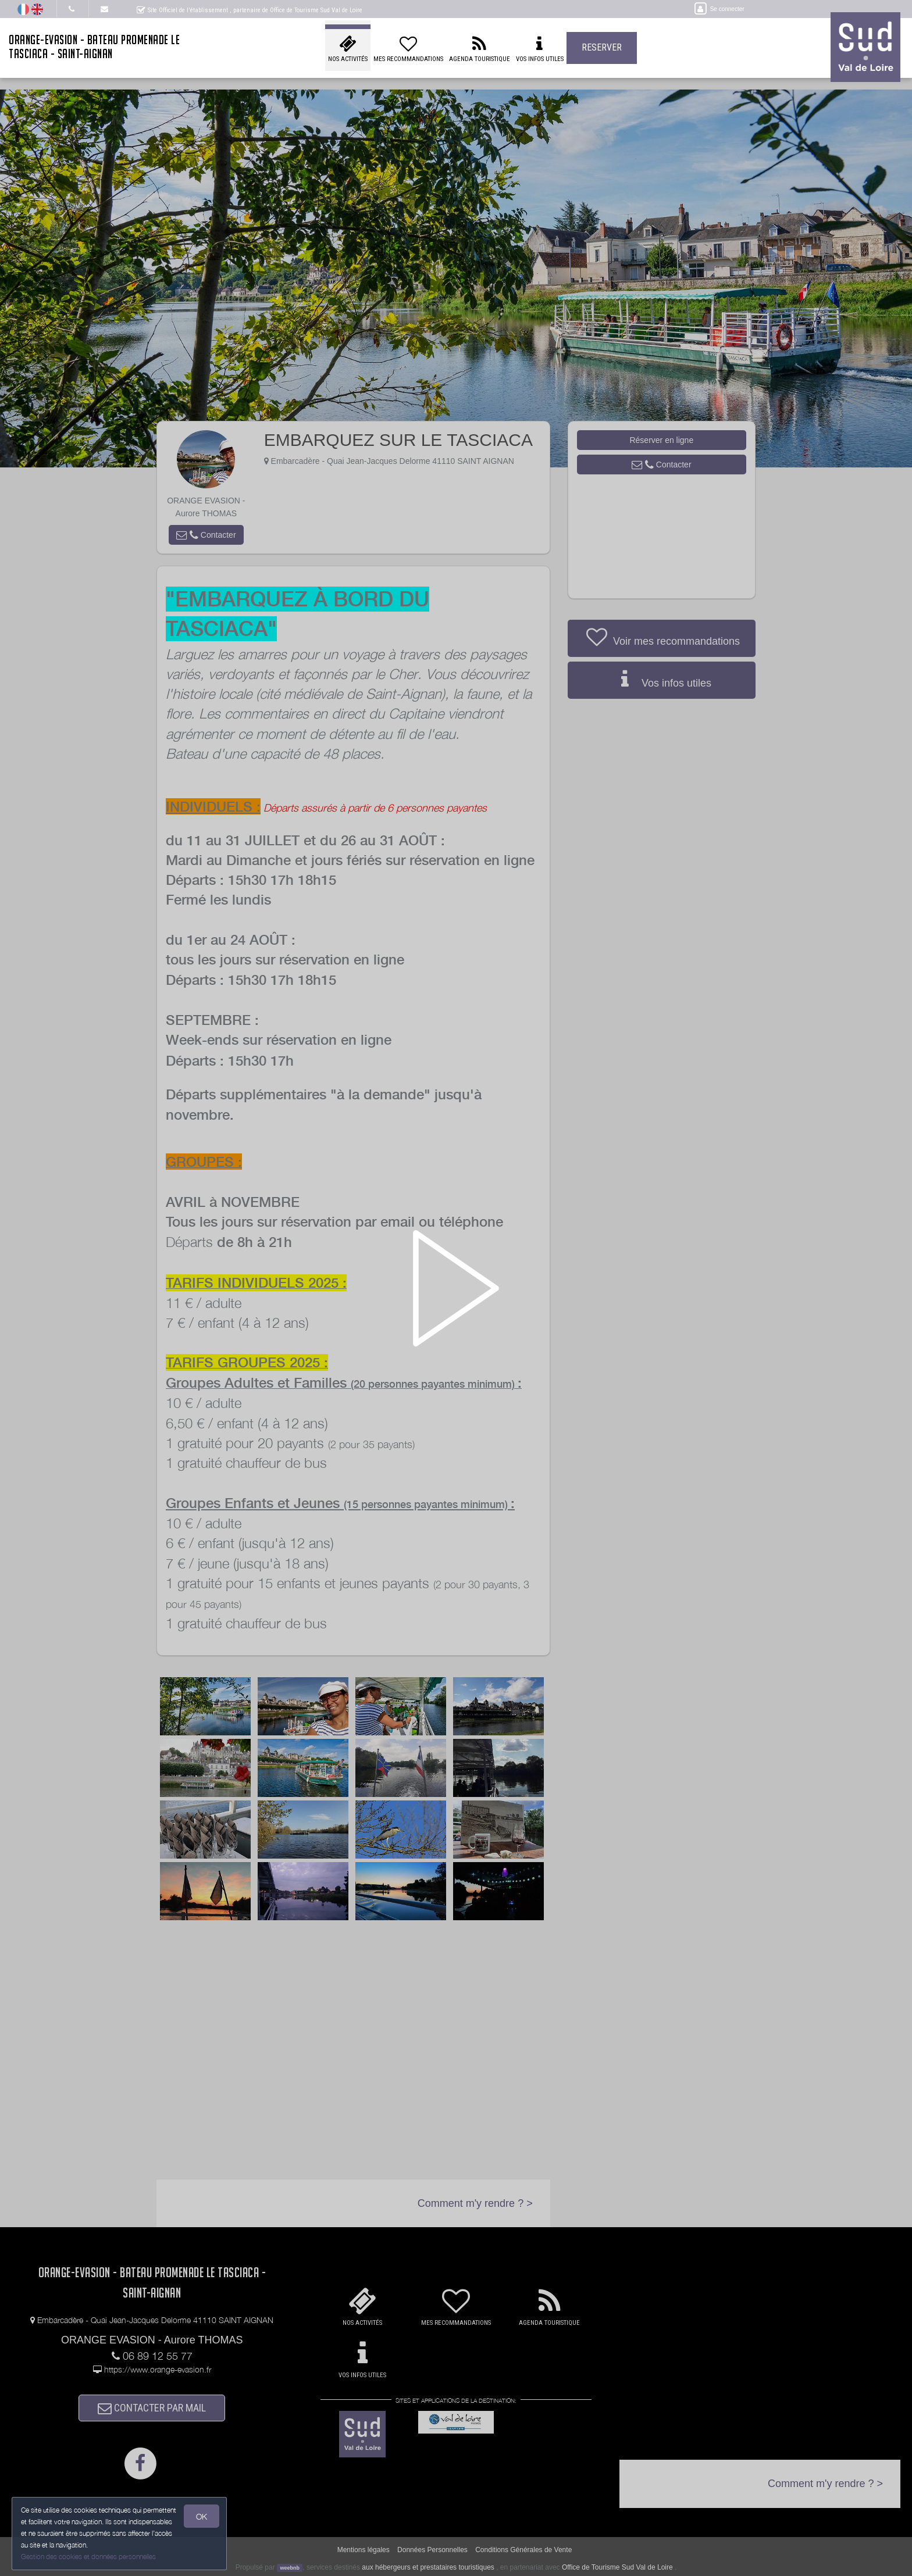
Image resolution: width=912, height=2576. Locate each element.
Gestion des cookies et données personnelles (88, 2556)
